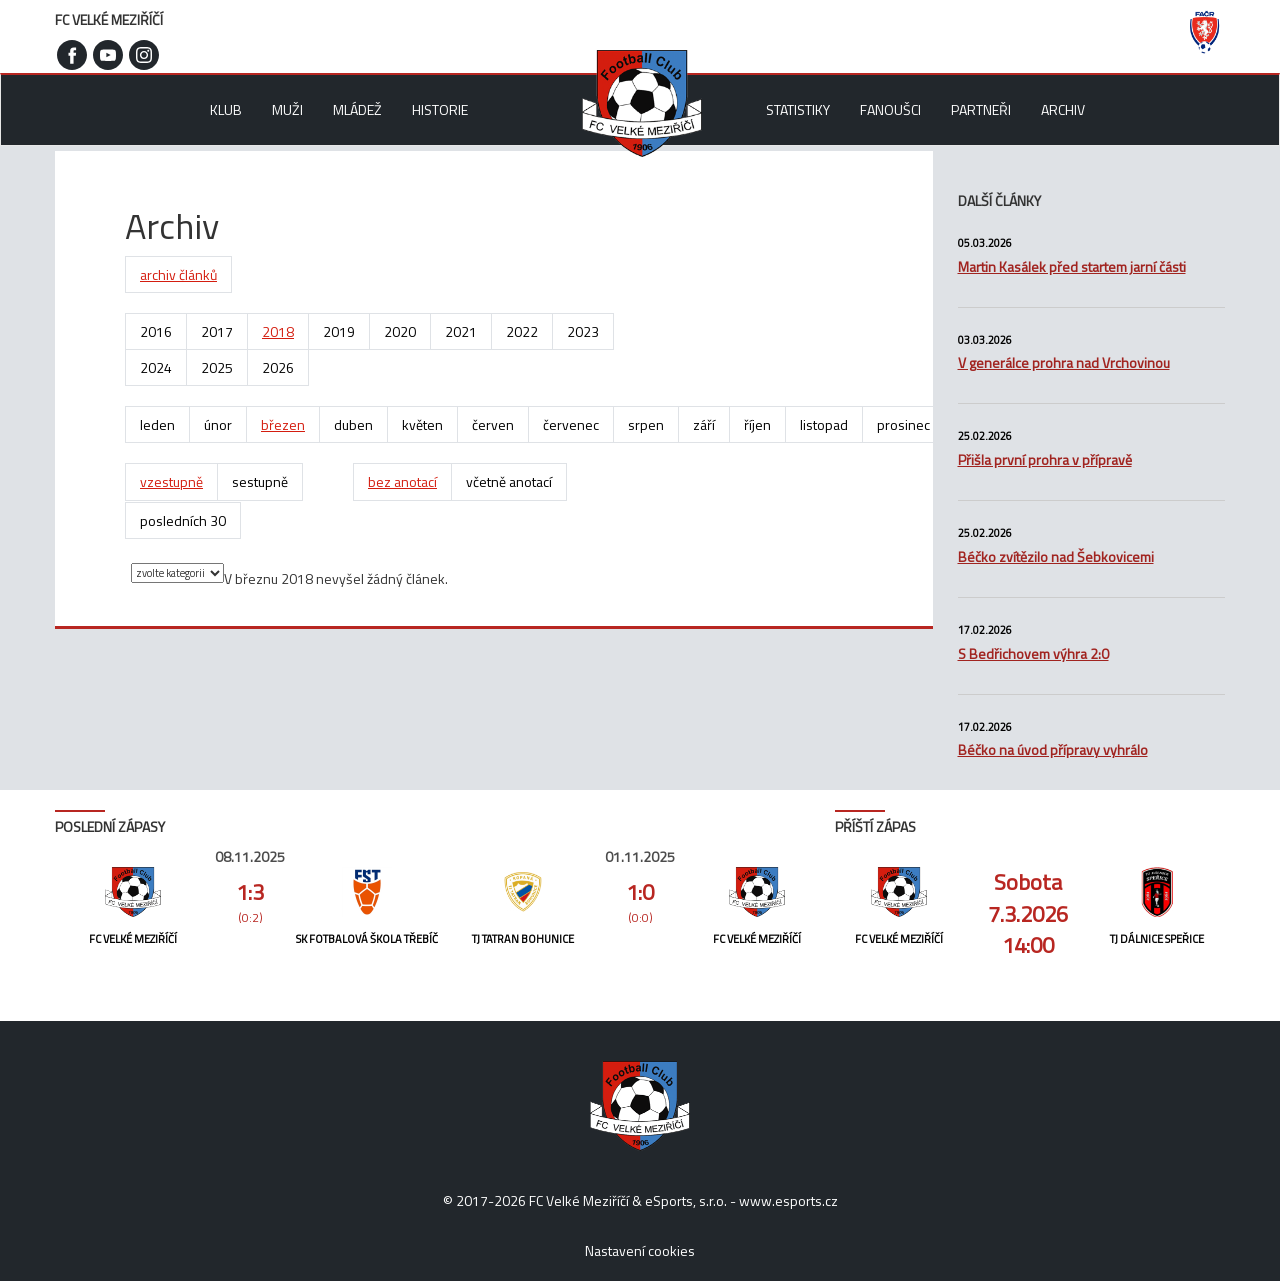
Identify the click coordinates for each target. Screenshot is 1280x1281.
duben (353, 424)
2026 (278, 367)
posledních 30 (183, 520)
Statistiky (798, 109)
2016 (156, 331)
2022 (522, 331)
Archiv (1063, 109)
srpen (646, 424)
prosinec (903, 424)
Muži (287, 109)
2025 (217, 367)
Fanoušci (890, 109)
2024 (156, 367)
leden (157, 424)
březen (283, 424)
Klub (226, 109)
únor (218, 424)
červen (493, 424)
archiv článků (178, 274)
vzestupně (171, 481)
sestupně (260, 481)
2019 (339, 331)
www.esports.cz (788, 1200)
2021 (461, 331)
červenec (571, 424)
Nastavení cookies (640, 1250)
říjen (757, 424)
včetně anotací (509, 481)
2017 (217, 331)
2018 (278, 331)
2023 (583, 331)
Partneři (981, 109)
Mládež (357, 109)
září (704, 424)
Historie (440, 109)
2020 (400, 331)
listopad (824, 424)
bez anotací (402, 481)
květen (422, 424)
